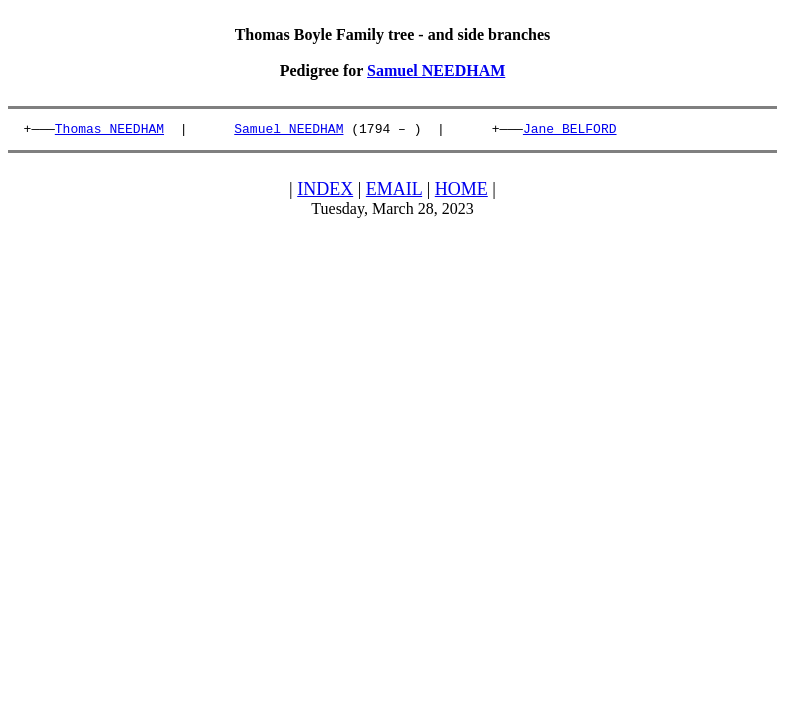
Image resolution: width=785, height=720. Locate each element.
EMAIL (394, 192)
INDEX (325, 192)
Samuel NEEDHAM (436, 70)
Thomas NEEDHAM (109, 131)
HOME (461, 192)
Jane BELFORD (570, 131)
